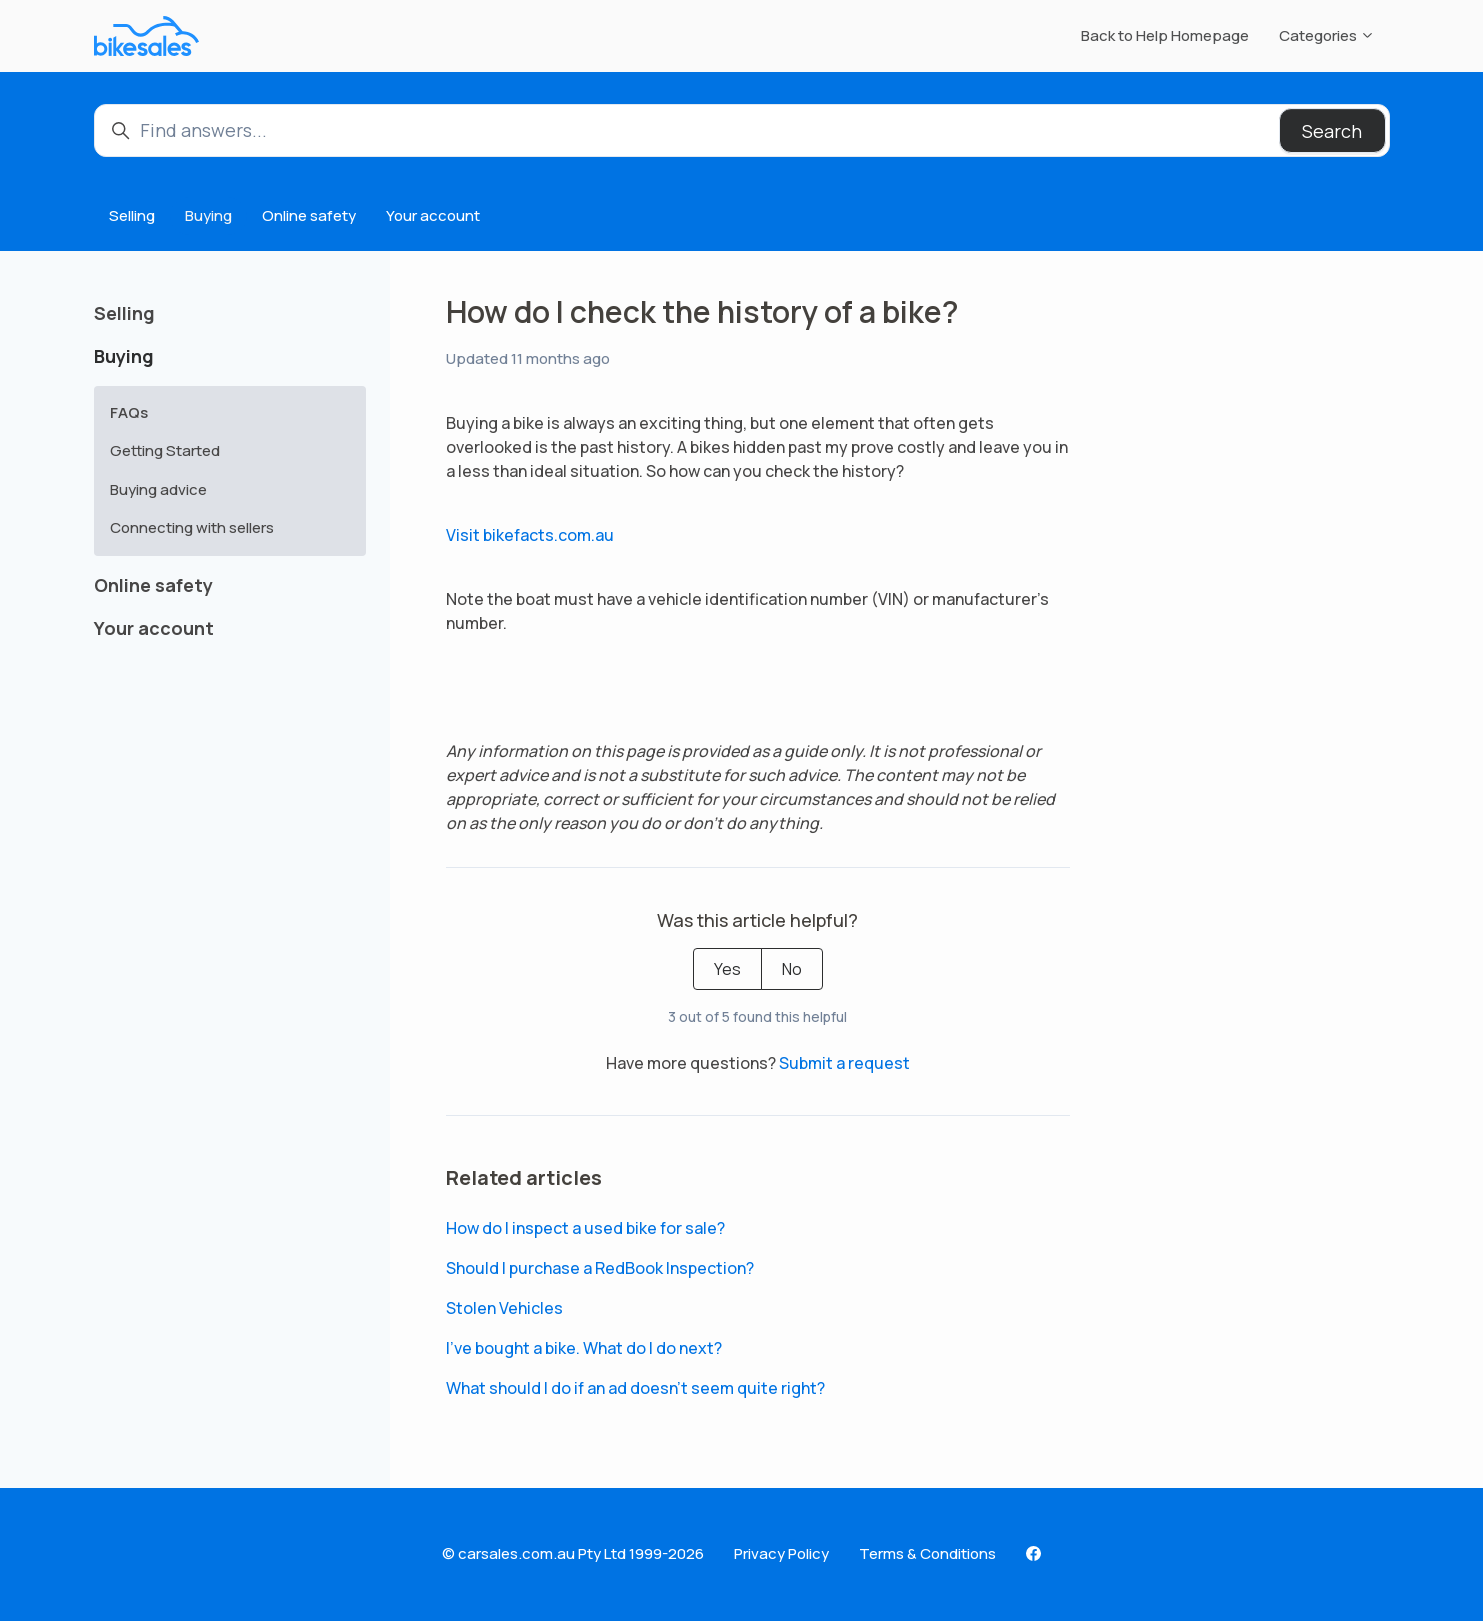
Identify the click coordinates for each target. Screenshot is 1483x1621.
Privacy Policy (781, 1553)
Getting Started (165, 450)
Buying (208, 215)
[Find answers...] (742, 130)
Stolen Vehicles (504, 1308)
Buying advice (158, 489)
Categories (1327, 35)
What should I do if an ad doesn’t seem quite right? (635, 1388)
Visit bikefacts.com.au (530, 535)
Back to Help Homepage (1165, 35)
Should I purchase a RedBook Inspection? (600, 1268)
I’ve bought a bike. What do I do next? (584, 1348)
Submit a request (844, 1063)
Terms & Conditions (927, 1553)
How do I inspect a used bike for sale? (585, 1228)
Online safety (309, 215)
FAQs (129, 412)
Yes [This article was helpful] (727, 969)
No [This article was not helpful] (792, 969)
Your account (433, 215)
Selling (132, 215)
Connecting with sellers (192, 527)
